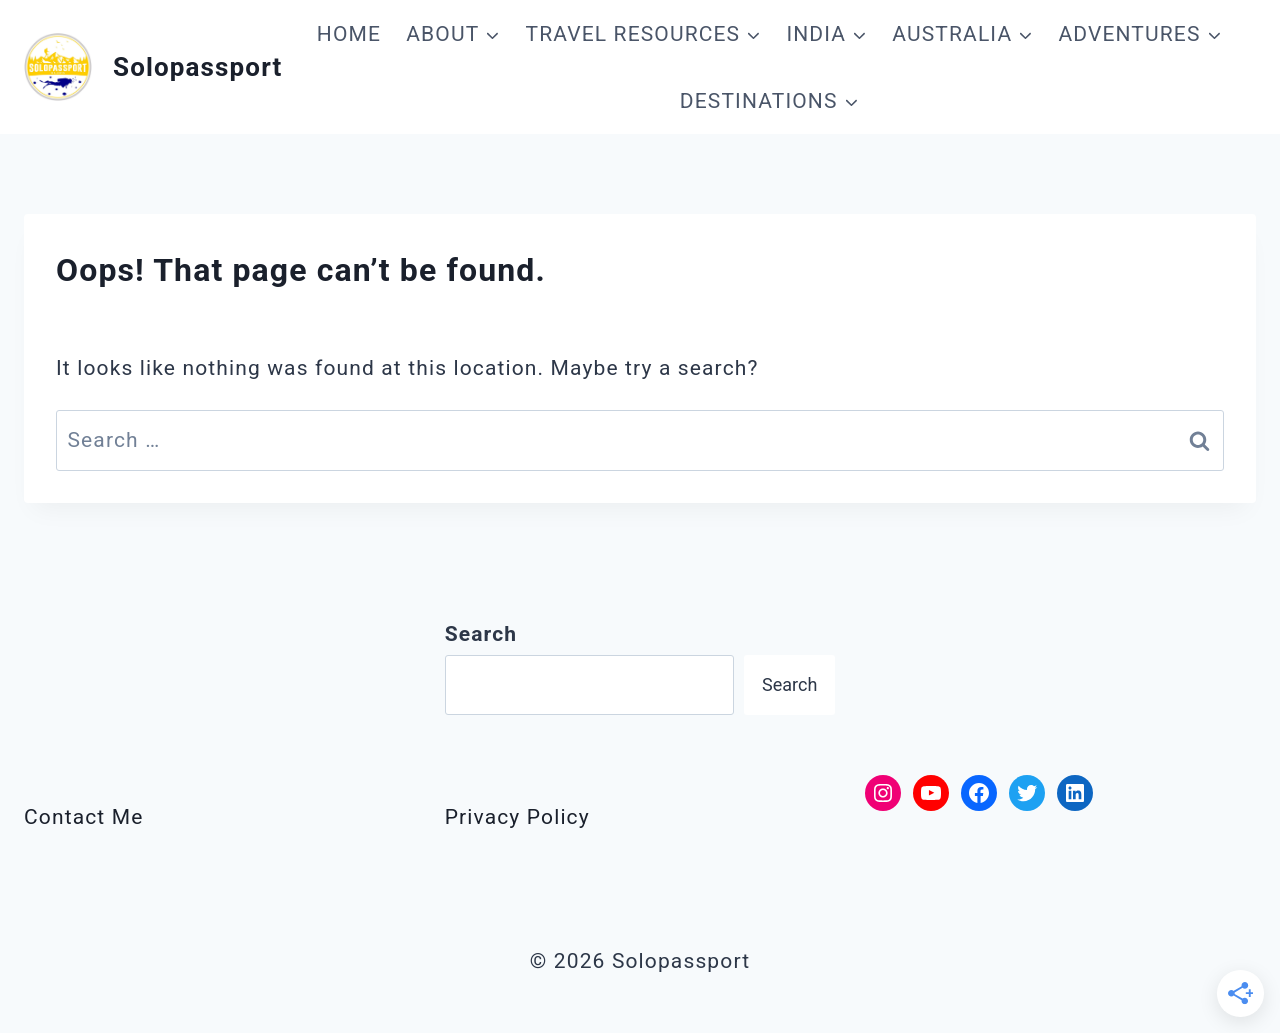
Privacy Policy (517, 817)
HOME (349, 34)
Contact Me (83, 817)
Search (789, 684)
